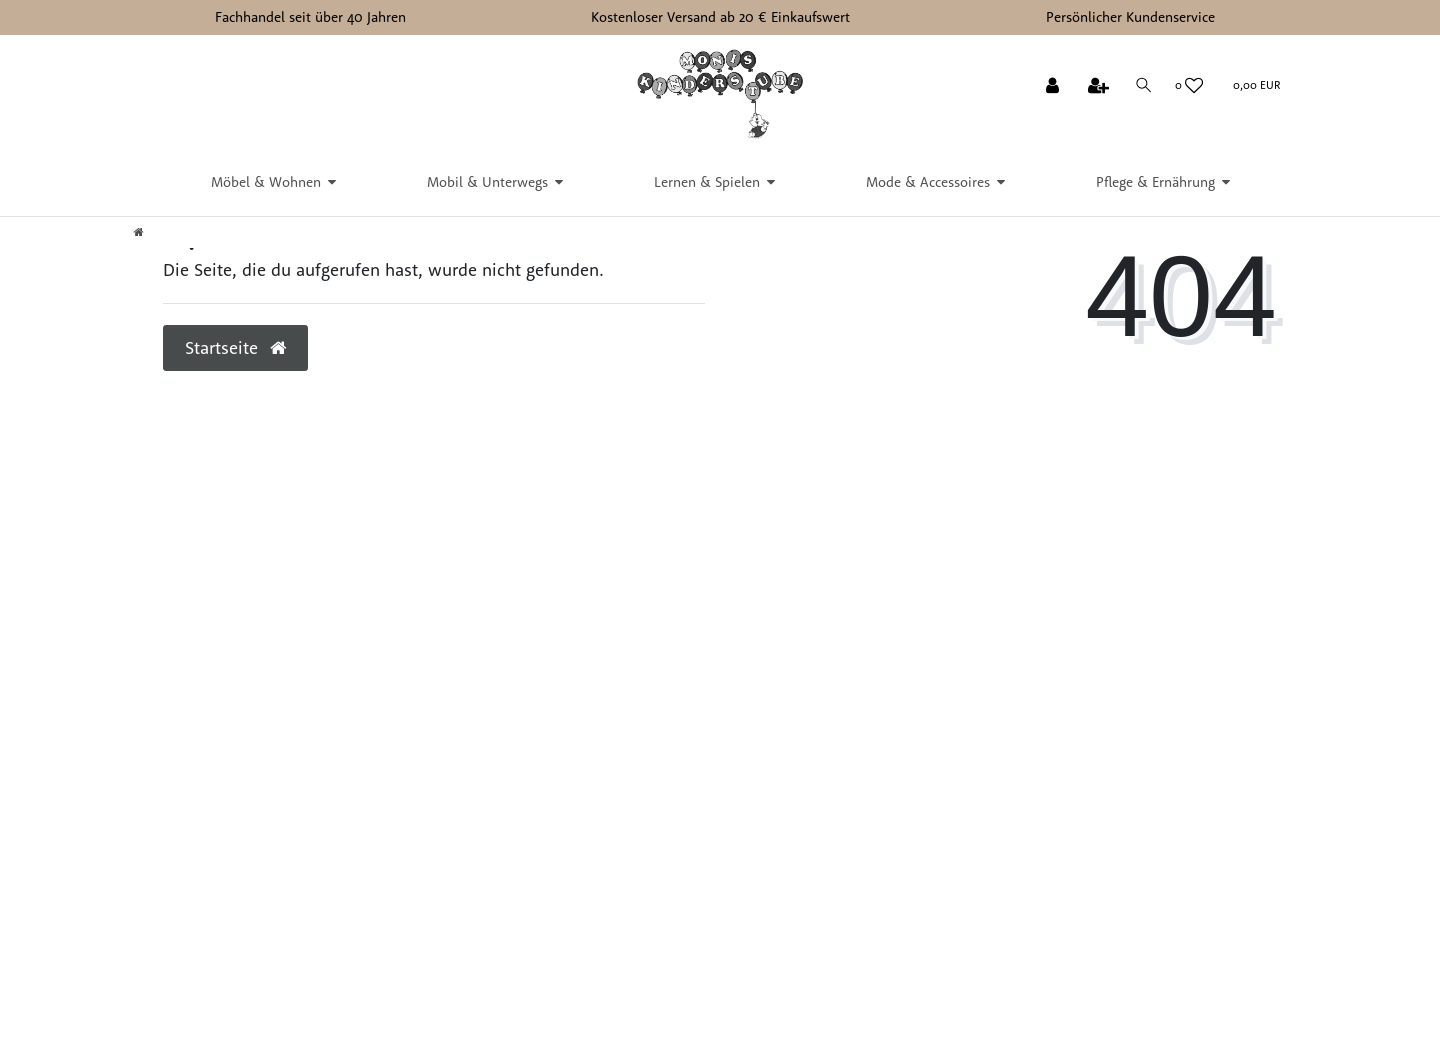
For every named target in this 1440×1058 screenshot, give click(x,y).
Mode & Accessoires (928, 182)
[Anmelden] (1054, 87)
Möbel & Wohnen (266, 182)
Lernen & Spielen (707, 182)
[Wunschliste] (1189, 86)
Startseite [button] (235, 347)
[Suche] (1144, 85)
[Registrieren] (1100, 87)
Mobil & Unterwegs (487, 182)
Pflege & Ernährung (1155, 182)
